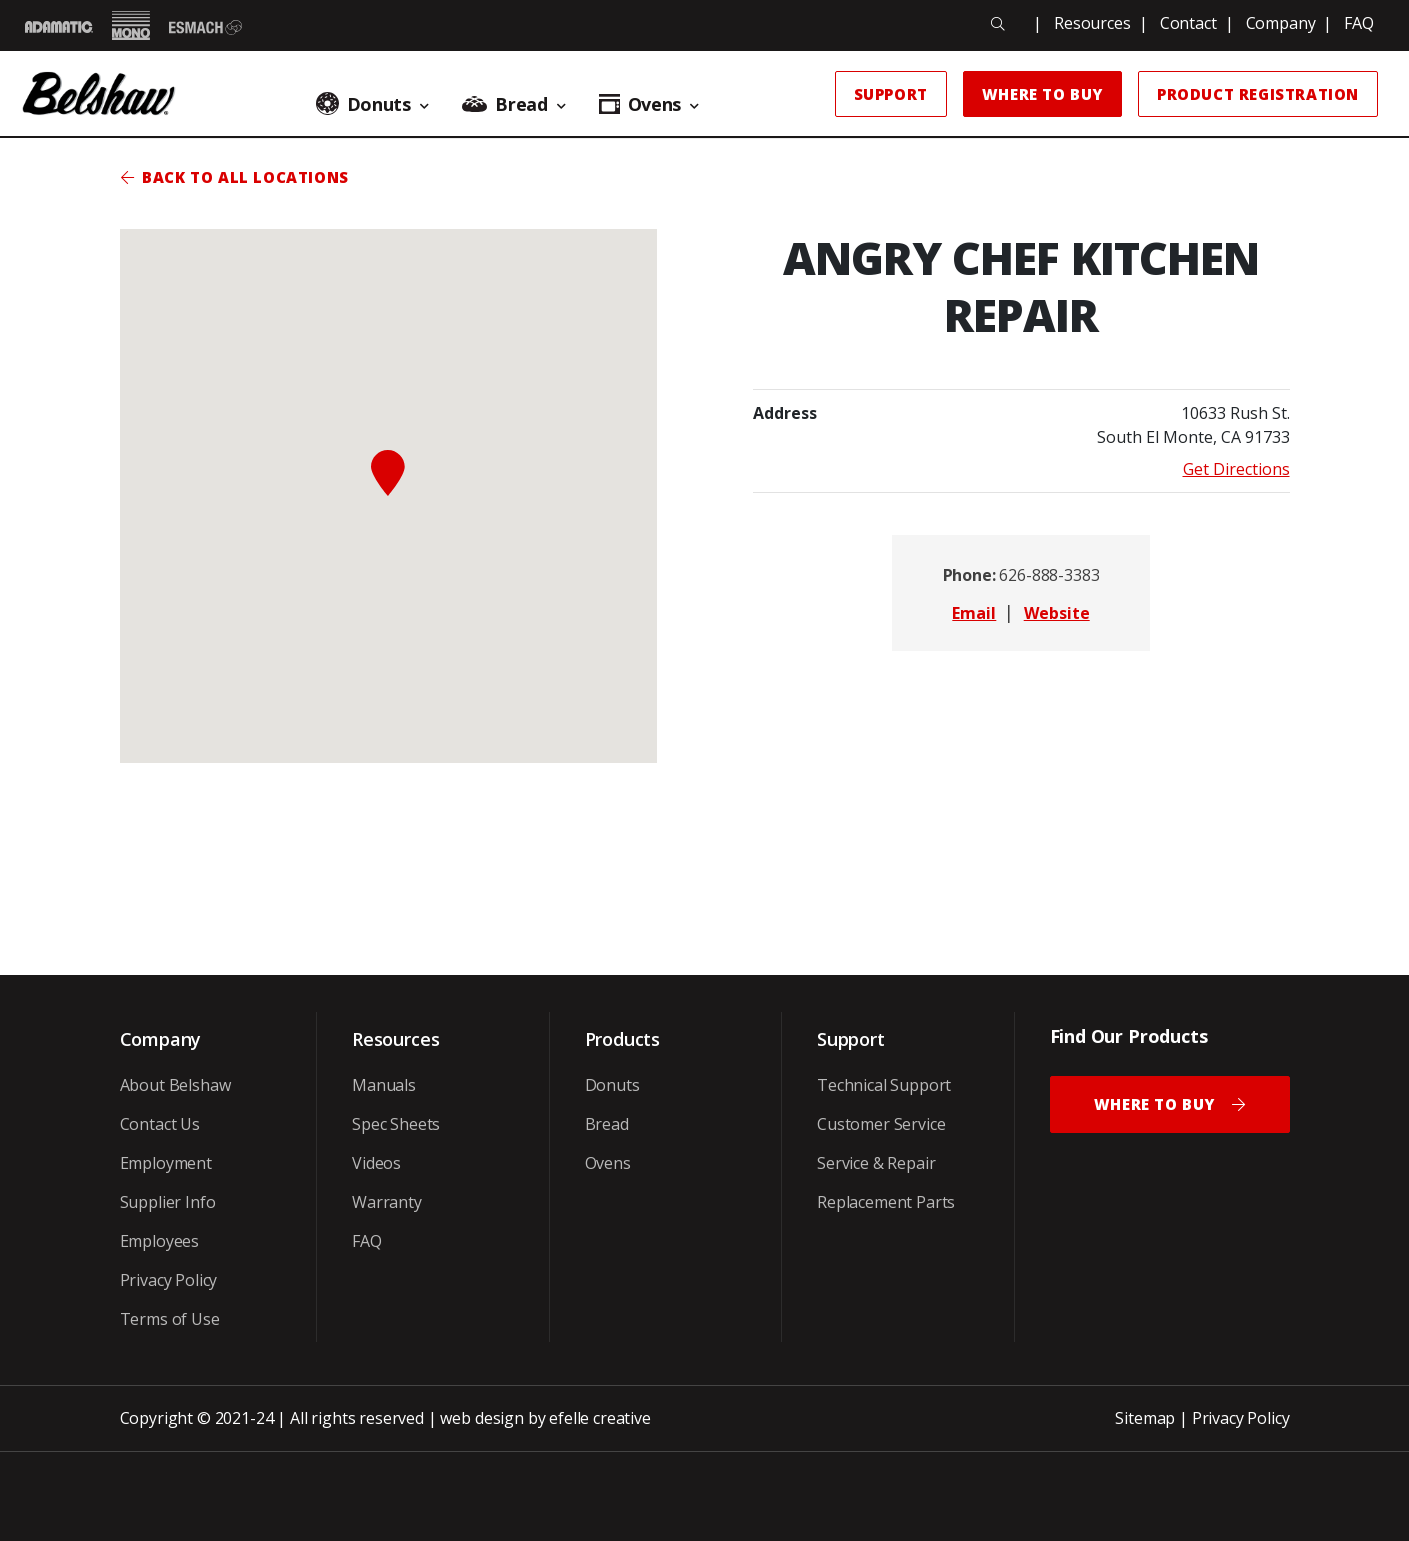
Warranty (387, 1202)
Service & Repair (876, 1163)
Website (1057, 613)
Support (891, 94)
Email (974, 613)
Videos (376, 1163)
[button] (388, 473)
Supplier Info (168, 1202)
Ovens (608, 1163)
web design (481, 1418)
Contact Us (160, 1124)
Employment (166, 1163)
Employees (160, 1241)
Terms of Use (170, 1319)
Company (1281, 23)
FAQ (1359, 23)
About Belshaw (175, 1085)
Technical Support (884, 1085)
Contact (1188, 23)
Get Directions (1236, 469)
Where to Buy (1042, 94)
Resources (1092, 23)
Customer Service (881, 1124)
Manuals (384, 1085)
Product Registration (1258, 94)
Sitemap (1145, 1418)
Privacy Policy (169, 1280)
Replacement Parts (886, 1202)
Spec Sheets (396, 1124)
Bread (607, 1124)
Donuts (612, 1085)
